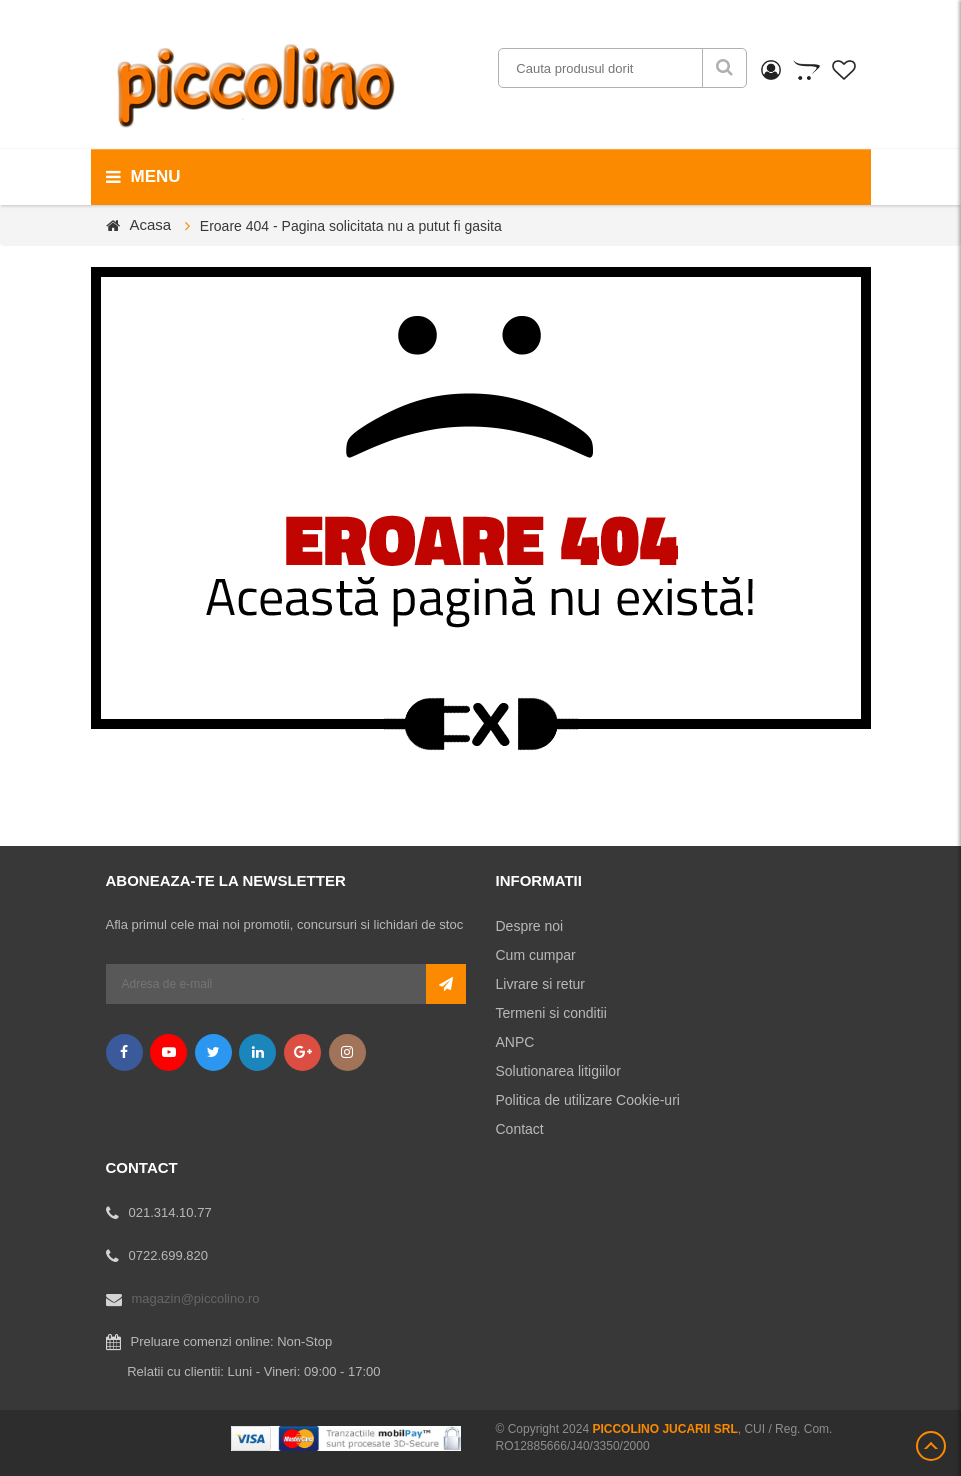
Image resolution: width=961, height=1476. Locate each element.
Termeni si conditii (551, 1013)
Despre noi (530, 926)
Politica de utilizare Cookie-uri (588, 1100)
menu (143, 177)
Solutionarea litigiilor (558, 1071)
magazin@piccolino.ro (196, 1298)
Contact (520, 1129)
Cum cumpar (536, 955)
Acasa (151, 224)
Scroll (931, 1446)
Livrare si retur (540, 984)
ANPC (515, 1042)
